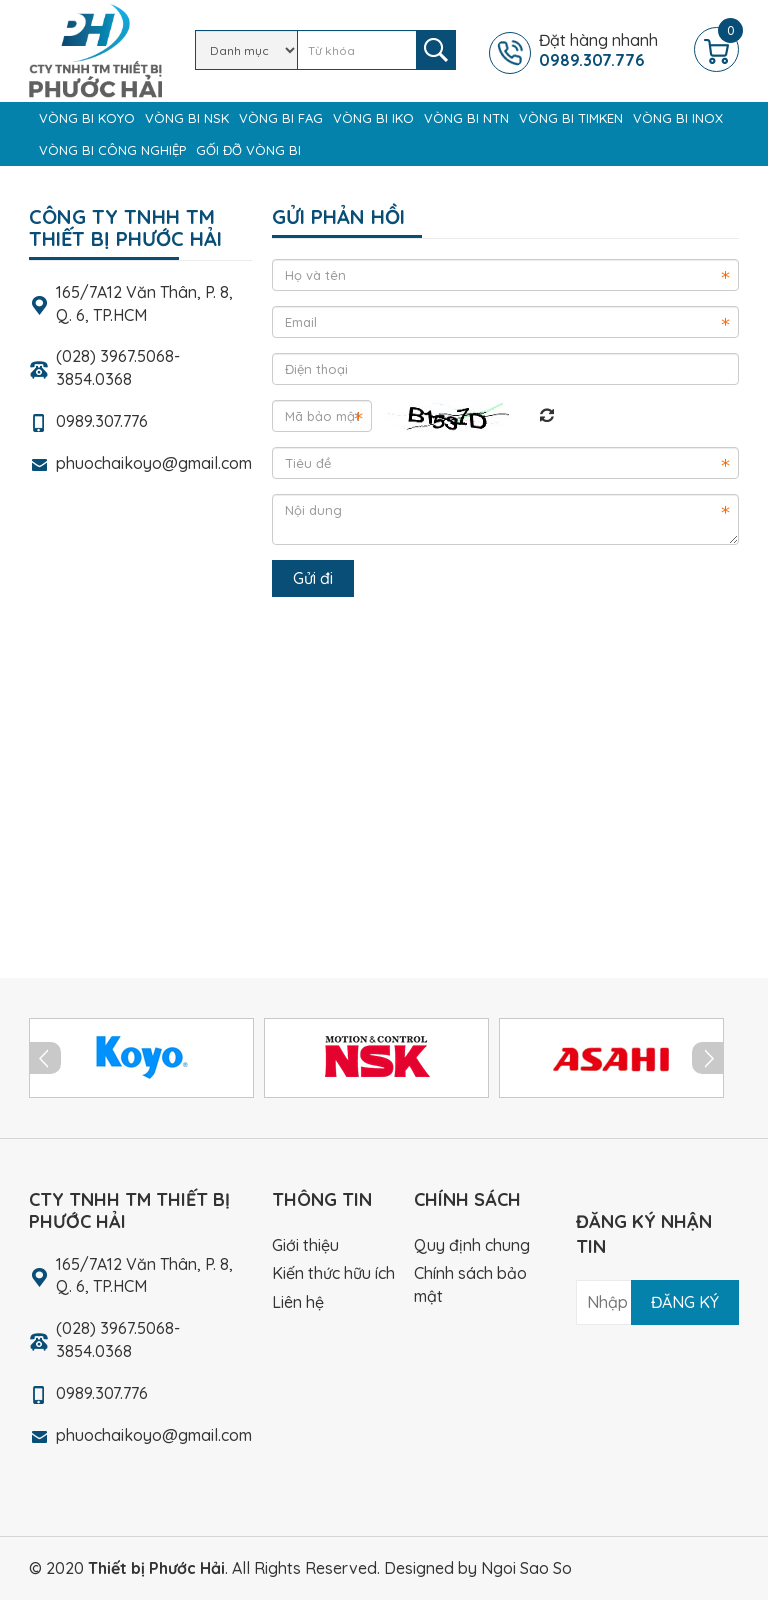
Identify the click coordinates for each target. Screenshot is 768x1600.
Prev (45, 1058)
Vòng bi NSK (187, 118)
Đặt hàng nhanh (614, 50)
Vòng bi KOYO (87, 118)
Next (708, 1058)
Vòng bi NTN (466, 118)
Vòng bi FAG (281, 118)
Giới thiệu (305, 1245)
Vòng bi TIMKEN (571, 118)
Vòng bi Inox (678, 118)
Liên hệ (298, 1302)
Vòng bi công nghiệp (112, 150)
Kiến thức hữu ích (333, 1273)
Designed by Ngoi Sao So (478, 1568)
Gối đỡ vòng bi (248, 150)
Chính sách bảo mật (470, 1284)
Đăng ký (685, 1302)
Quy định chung (472, 1245)
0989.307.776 (102, 421)
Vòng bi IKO (373, 118)
